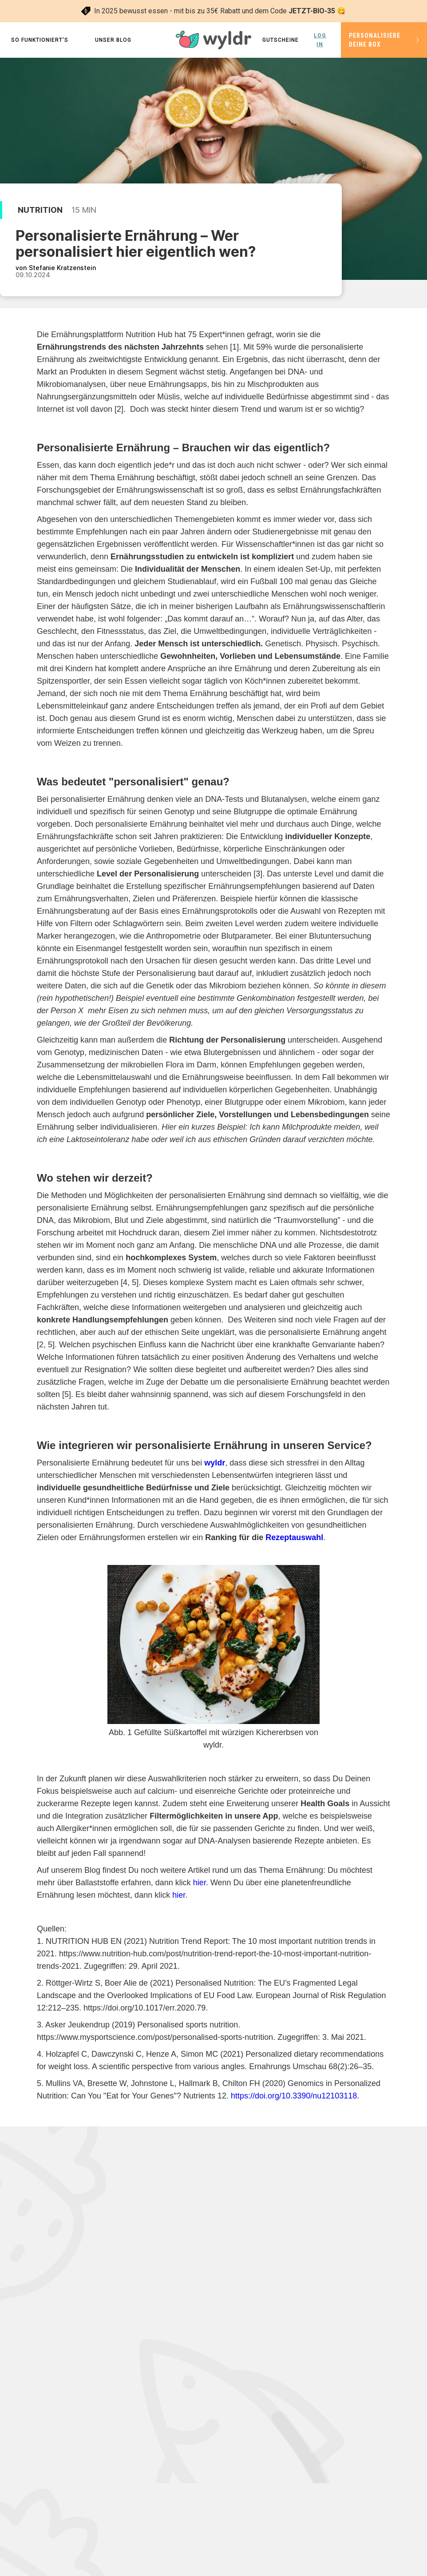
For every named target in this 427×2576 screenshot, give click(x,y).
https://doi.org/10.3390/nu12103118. (295, 2095)
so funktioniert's (39, 40)
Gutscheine (280, 40)
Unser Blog (113, 40)
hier (199, 1882)
